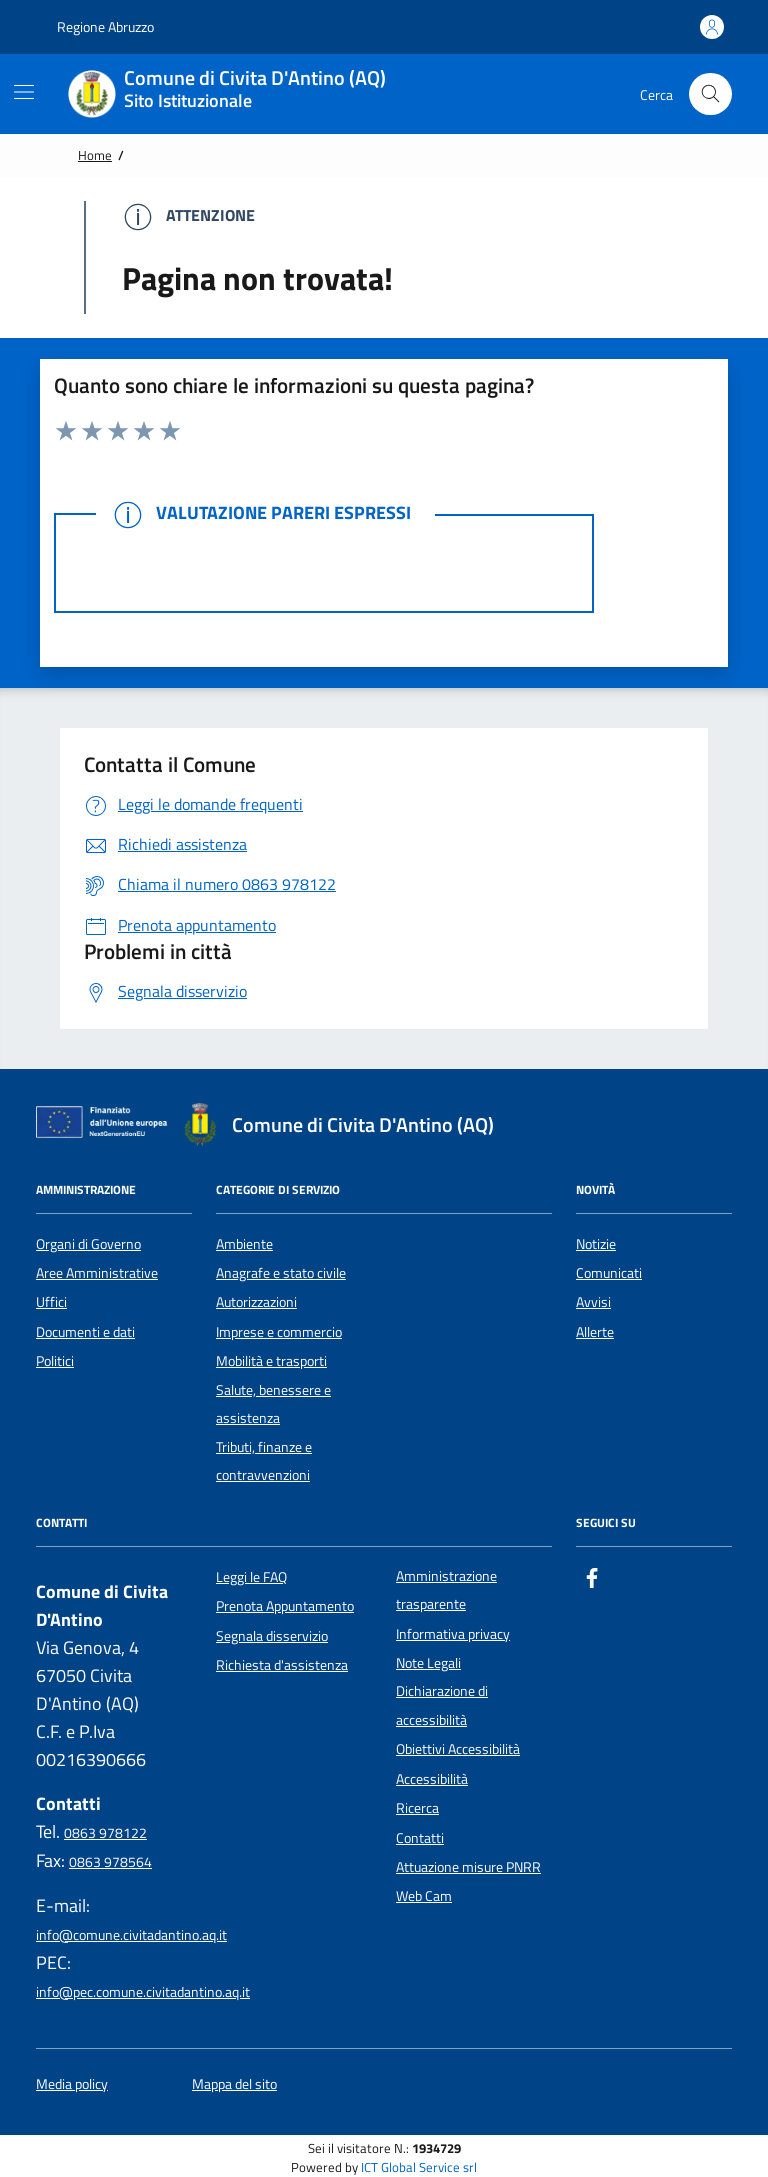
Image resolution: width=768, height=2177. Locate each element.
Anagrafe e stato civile (281, 1273)
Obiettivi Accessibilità (458, 1749)
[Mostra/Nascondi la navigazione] (24, 92)
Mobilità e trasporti (271, 1361)
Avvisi (593, 1302)
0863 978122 (105, 1833)
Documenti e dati (85, 1332)
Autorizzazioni (256, 1302)
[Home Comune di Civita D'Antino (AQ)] (239, 94)
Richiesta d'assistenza (282, 1665)
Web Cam (424, 1896)
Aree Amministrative (97, 1273)
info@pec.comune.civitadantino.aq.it (143, 1992)
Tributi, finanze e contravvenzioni (264, 1461)
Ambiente (244, 1244)
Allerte (595, 1332)
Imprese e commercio (279, 1332)
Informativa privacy (453, 1634)
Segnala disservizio (272, 1636)
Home (95, 155)
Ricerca (417, 1808)
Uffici (51, 1302)
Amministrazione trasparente (446, 1590)
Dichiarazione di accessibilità (442, 1705)
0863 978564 (110, 1862)
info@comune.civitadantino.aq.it (131, 1935)
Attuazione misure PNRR (468, 1867)
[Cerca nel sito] (710, 94)
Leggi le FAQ (251, 1577)
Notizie (596, 1244)
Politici (55, 1361)
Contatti (420, 1838)
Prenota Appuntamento (285, 1606)
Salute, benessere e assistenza (273, 1404)
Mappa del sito (234, 2084)
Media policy (72, 2084)
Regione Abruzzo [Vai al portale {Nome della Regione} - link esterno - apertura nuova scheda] (95, 27)
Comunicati (609, 1273)
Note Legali (428, 1663)
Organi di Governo (88, 1244)
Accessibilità (432, 1779)
